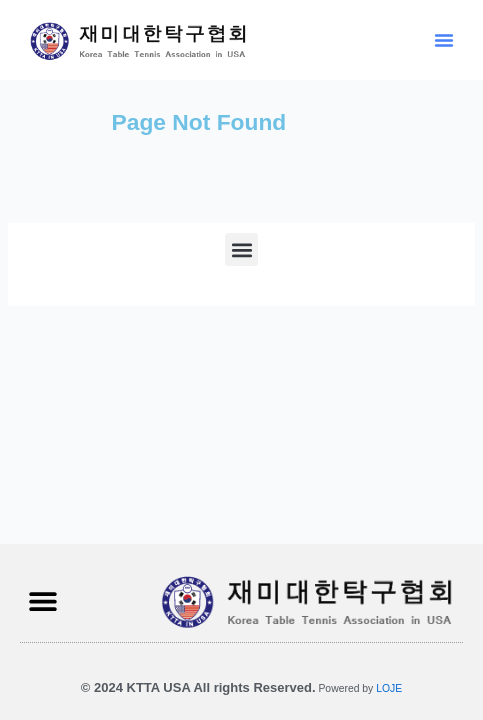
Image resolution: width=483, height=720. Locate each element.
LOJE (389, 688)
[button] (444, 40)
